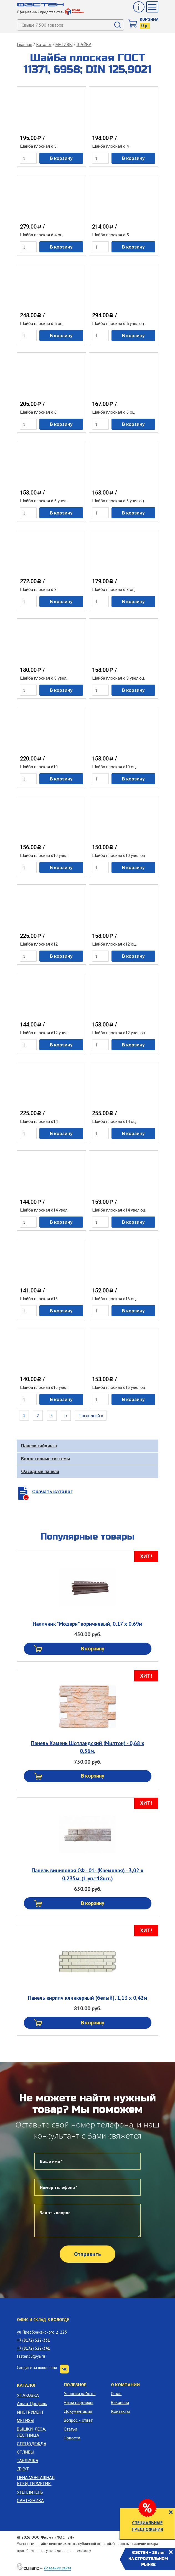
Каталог (44, 44)
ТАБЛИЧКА (27, 2460)
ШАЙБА (84, 44)
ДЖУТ (23, 2469)
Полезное (75, 2384)
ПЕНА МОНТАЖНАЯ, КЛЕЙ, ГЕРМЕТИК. (36, 2481)
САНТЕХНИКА (30, 2500)
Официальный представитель (50, 12)
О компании (125, 2384)
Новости (72, 2438)
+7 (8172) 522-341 (33, 2348)
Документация (78, 2411)
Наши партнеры (78, 2402)
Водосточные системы (45, 1459)
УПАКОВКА (28, 2395)
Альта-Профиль (32, 2403)
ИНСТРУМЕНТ (30, 2412)
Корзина (149, 19)
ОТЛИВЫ (25, 2452)
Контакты (120, 2411)
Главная (24, 44)
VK (64, 2369)
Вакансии (120, 2402)
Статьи (70, 2429)
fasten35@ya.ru (31, 2356)
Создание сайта (57, 2567)
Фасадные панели (40, 1471)
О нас (116, 2393)
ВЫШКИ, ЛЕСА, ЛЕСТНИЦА (31, 2432)
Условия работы (79, 2393)
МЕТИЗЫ (64, 44)
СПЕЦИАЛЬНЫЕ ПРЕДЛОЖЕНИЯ (147, 2526)
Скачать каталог (52, 1491)
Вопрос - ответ (78, 2420)
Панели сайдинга (39, 1446)
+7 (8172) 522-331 (33, 2340)
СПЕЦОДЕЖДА (31, 2443)
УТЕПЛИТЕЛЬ (30, 2492)
